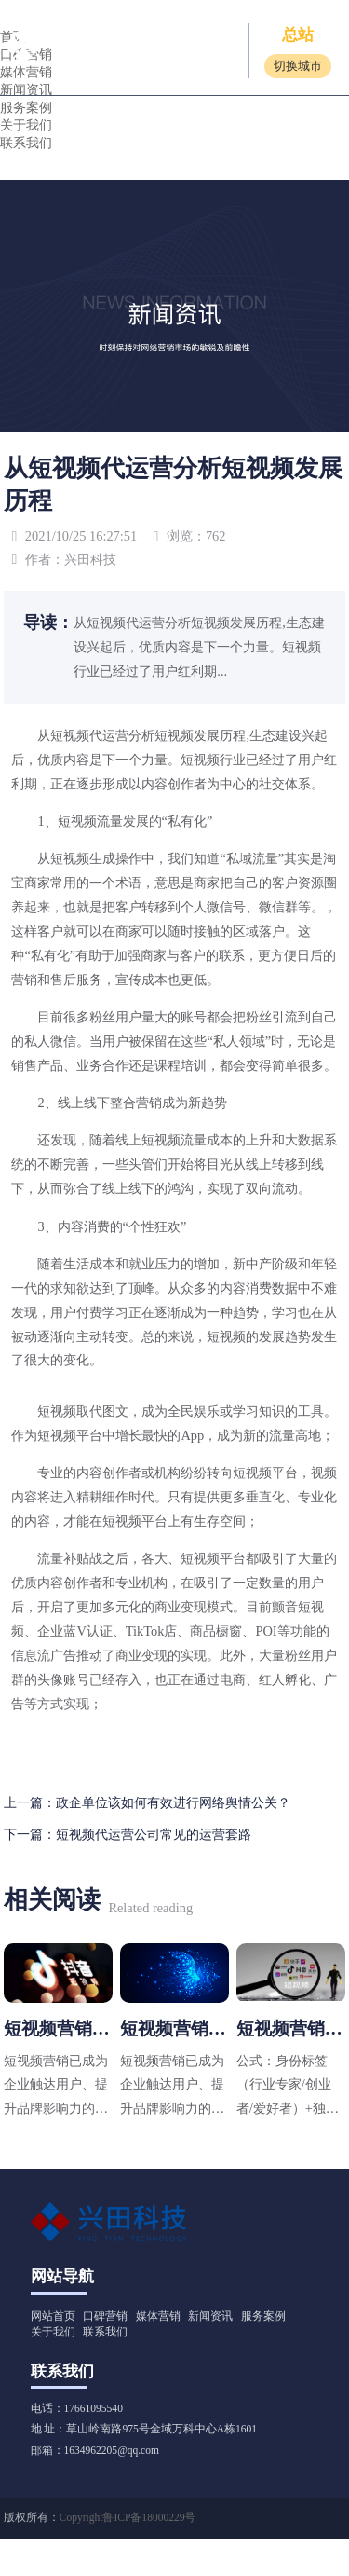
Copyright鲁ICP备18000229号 (128, 2517)
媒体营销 (158, 2316)
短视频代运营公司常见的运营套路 (153, 1834)
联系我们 (26, 142)
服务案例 (26, 107)
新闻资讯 (210, 2316)
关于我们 (26, 124)
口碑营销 (105, 2316)
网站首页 (53, 2316)
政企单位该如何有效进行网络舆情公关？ (173, 1802)
